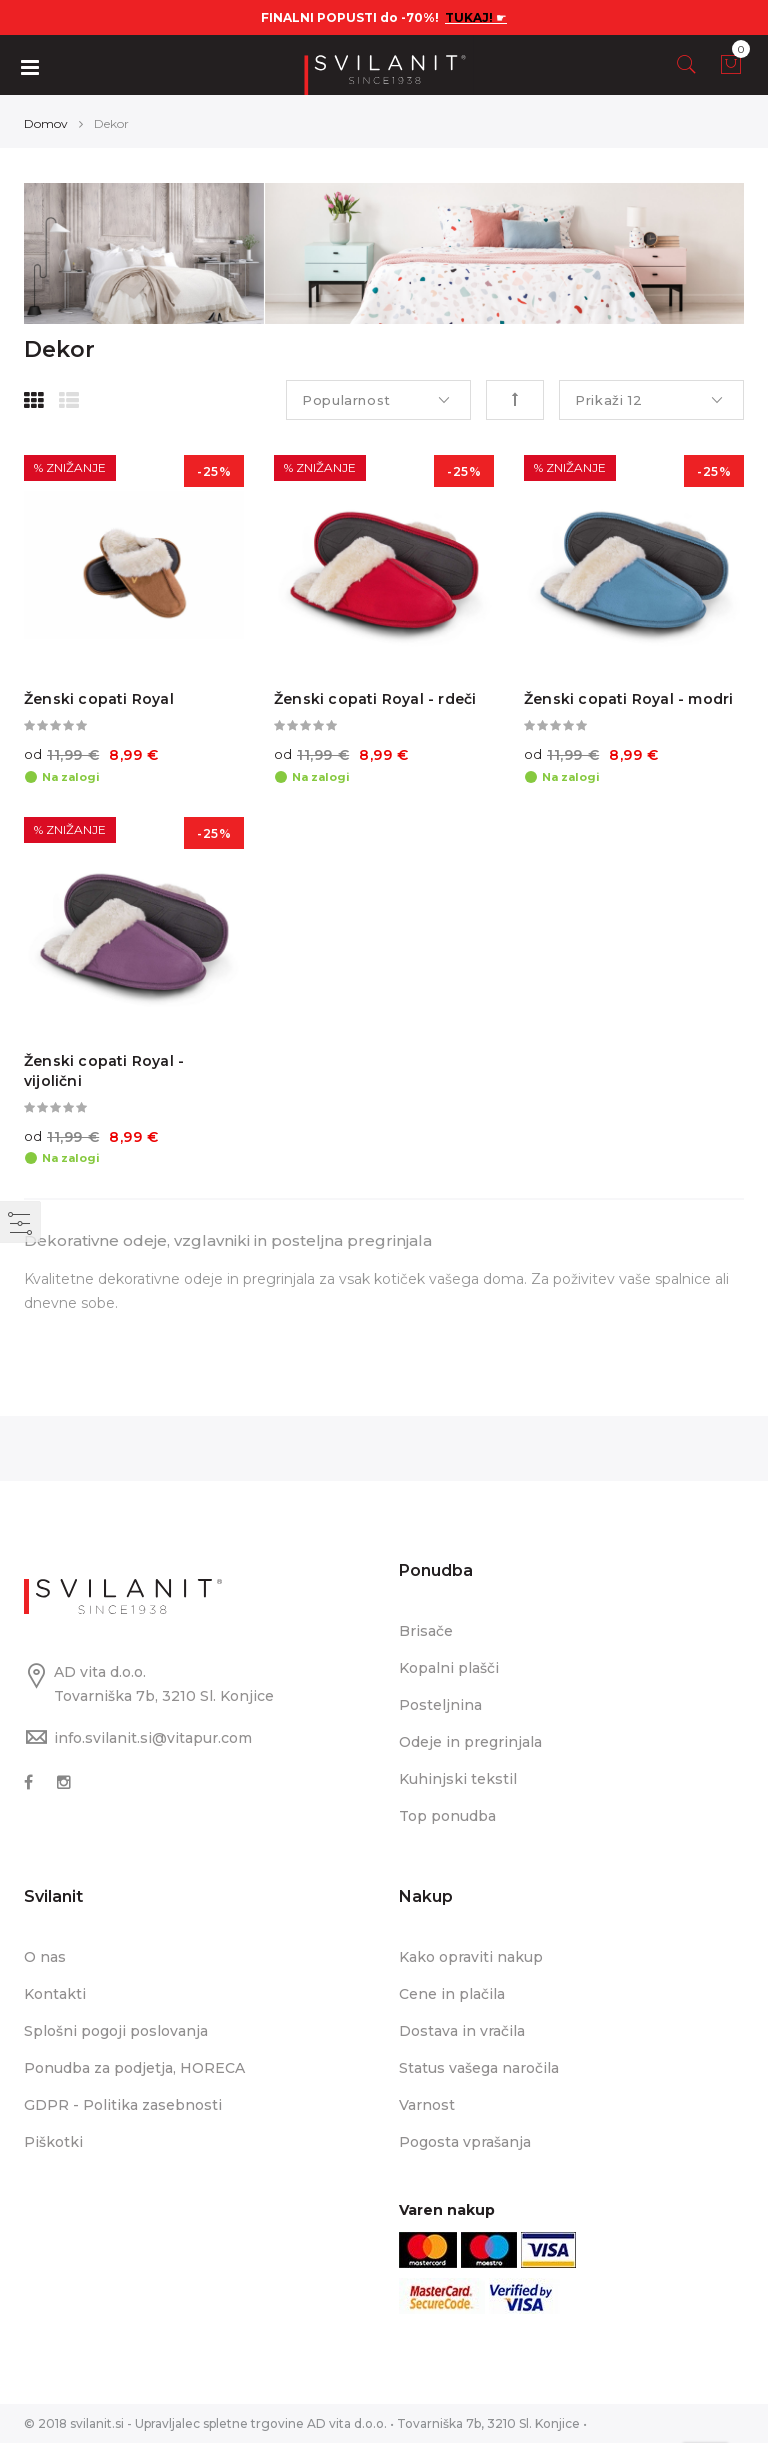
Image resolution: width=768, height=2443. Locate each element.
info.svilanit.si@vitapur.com (153, 1738)
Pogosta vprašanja (465, 2142)
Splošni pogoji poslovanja (116, 2031)
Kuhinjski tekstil (458, 1779)
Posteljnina (440, 1705)
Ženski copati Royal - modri (628, 699)
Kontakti (55, 1994)
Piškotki (53, 2142)
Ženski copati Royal (99, 699)
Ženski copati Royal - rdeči (375, 699)
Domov (46, 123)
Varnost (427, 2105)
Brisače (426, 1631)
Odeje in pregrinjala (470, 1742)
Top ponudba (447, 1816)
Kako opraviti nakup (471, 1957)
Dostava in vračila (462, 2031)
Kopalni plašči (449, 1668)
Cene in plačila (452, 1994)
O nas (45, 1957)
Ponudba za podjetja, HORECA (134, 2068)
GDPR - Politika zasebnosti (123, 2105)
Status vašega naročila (479, 2068)
